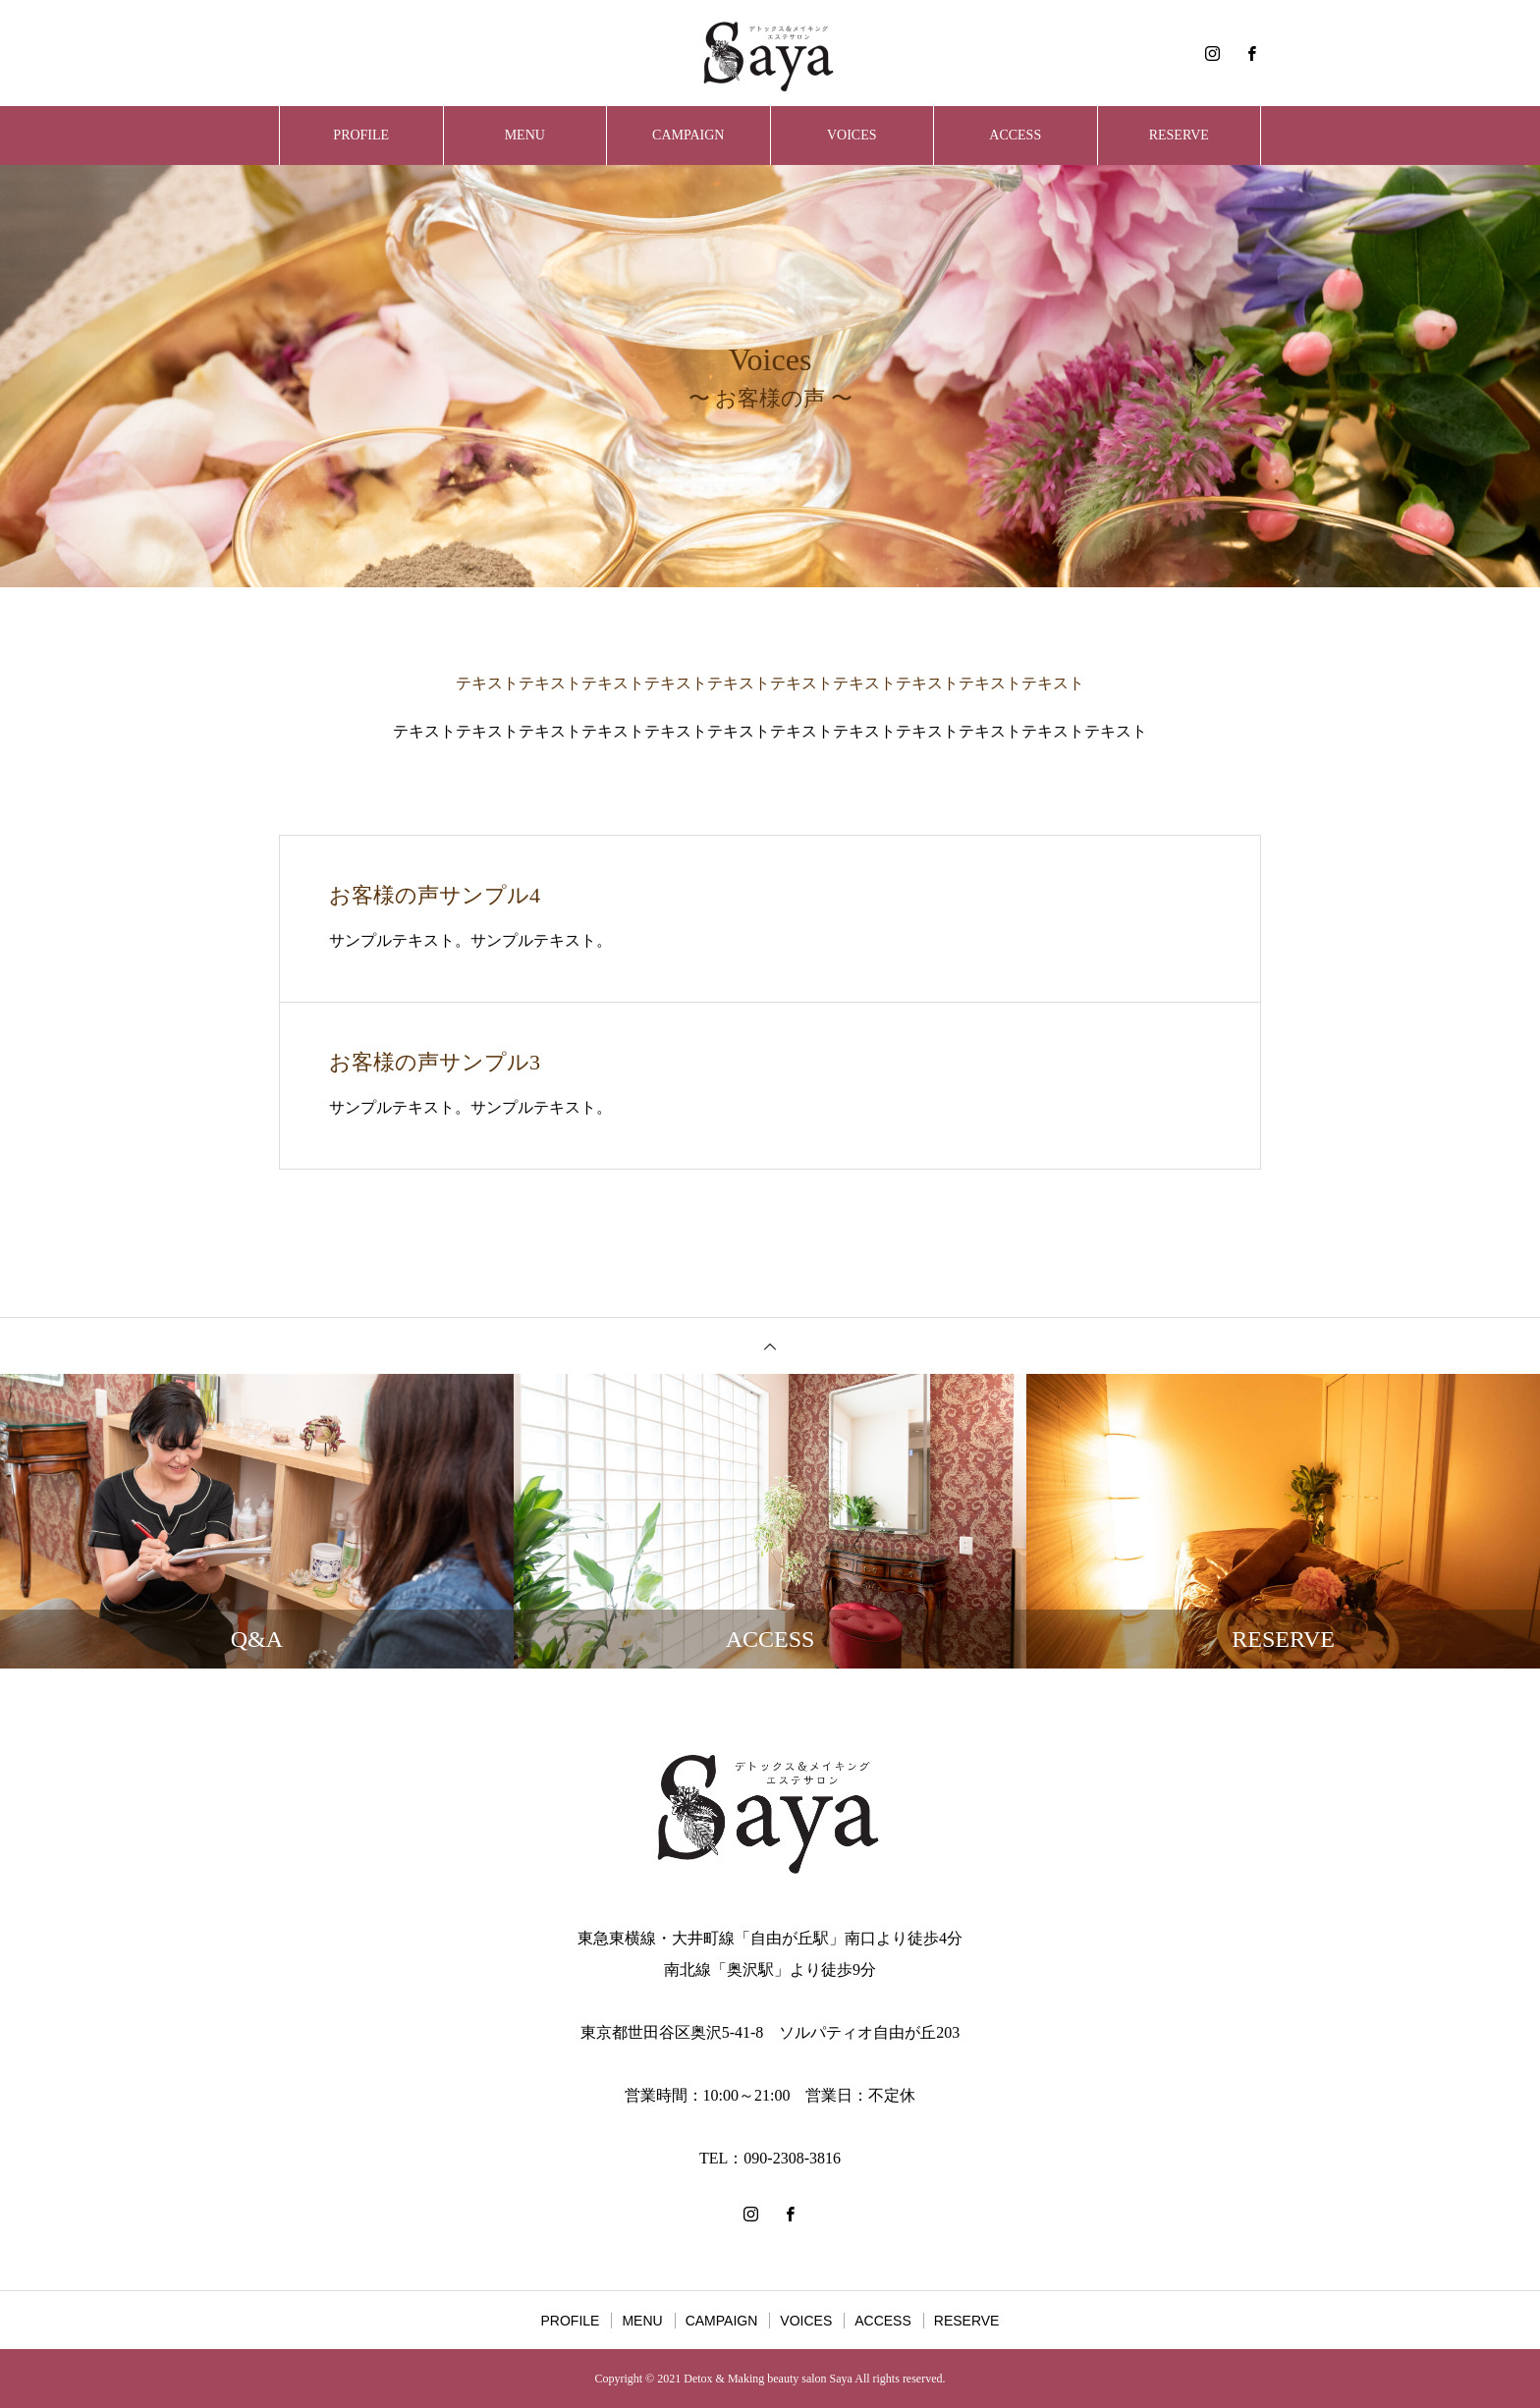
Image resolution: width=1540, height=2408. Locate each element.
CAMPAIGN (688, 135)
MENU (525, 135)
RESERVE (1179, 135)
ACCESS (1015, 135)
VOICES (852, 135)
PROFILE (361, 135)
